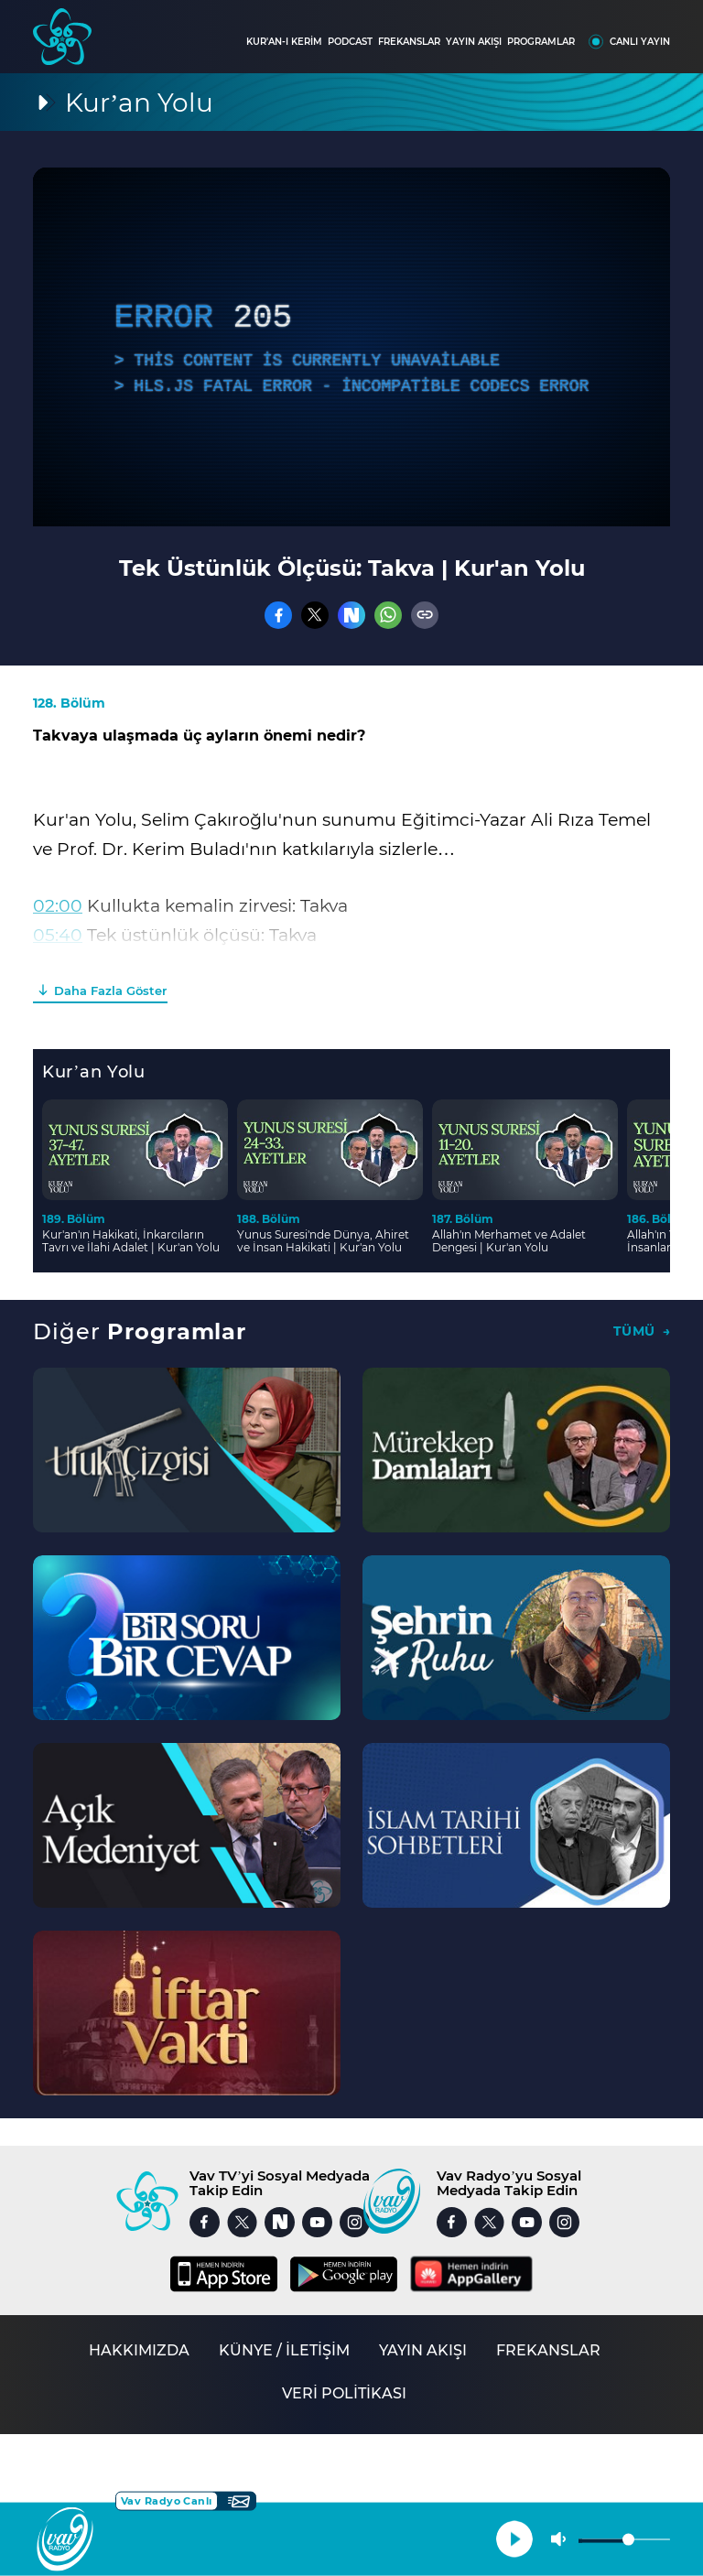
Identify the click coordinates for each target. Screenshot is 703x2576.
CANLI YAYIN (640, 42)
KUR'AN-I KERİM (284, 42)
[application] (351, 347)
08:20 (57, 964)
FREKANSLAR (409, 42)
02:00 (57, 905)
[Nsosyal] (351, 615)
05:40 (57, 935)
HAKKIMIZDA (139, 2350)
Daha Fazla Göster (110, 990)
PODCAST (350, 42)
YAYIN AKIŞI (474, 42)
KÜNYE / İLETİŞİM (284, 2350)
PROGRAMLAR (541, 42)
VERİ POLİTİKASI (344, 2393)
